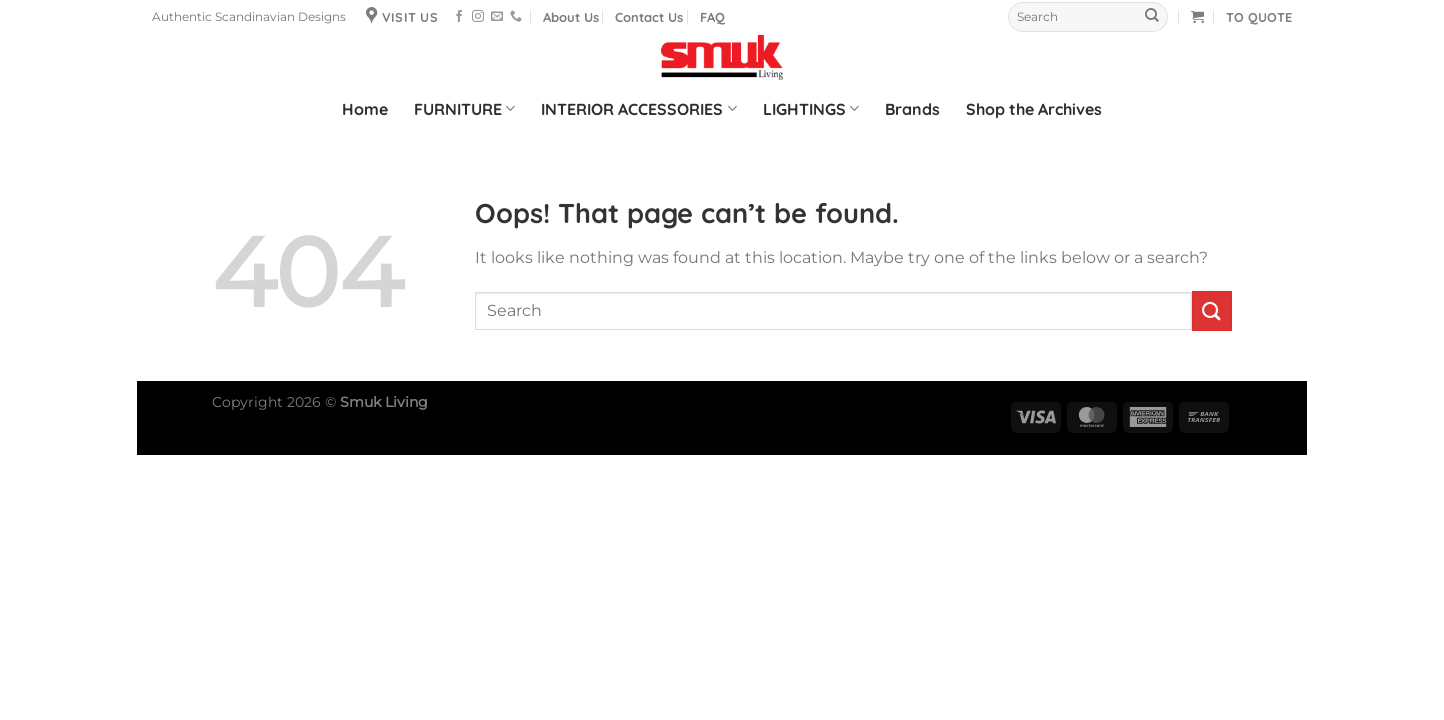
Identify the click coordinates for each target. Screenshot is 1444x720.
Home (365, 109)
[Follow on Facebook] (459, 17)
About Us (571, 17)
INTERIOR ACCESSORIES (638, 109)
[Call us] (516, 17)
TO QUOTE (1259, 17)
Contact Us (649, 17)
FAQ (712, 17)
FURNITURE (464, 109)
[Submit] (1152, 17)
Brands (912, 109)
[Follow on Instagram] (478, 17)
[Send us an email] (497, 17)
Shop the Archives (1034, 109)
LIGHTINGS (811, 109)
